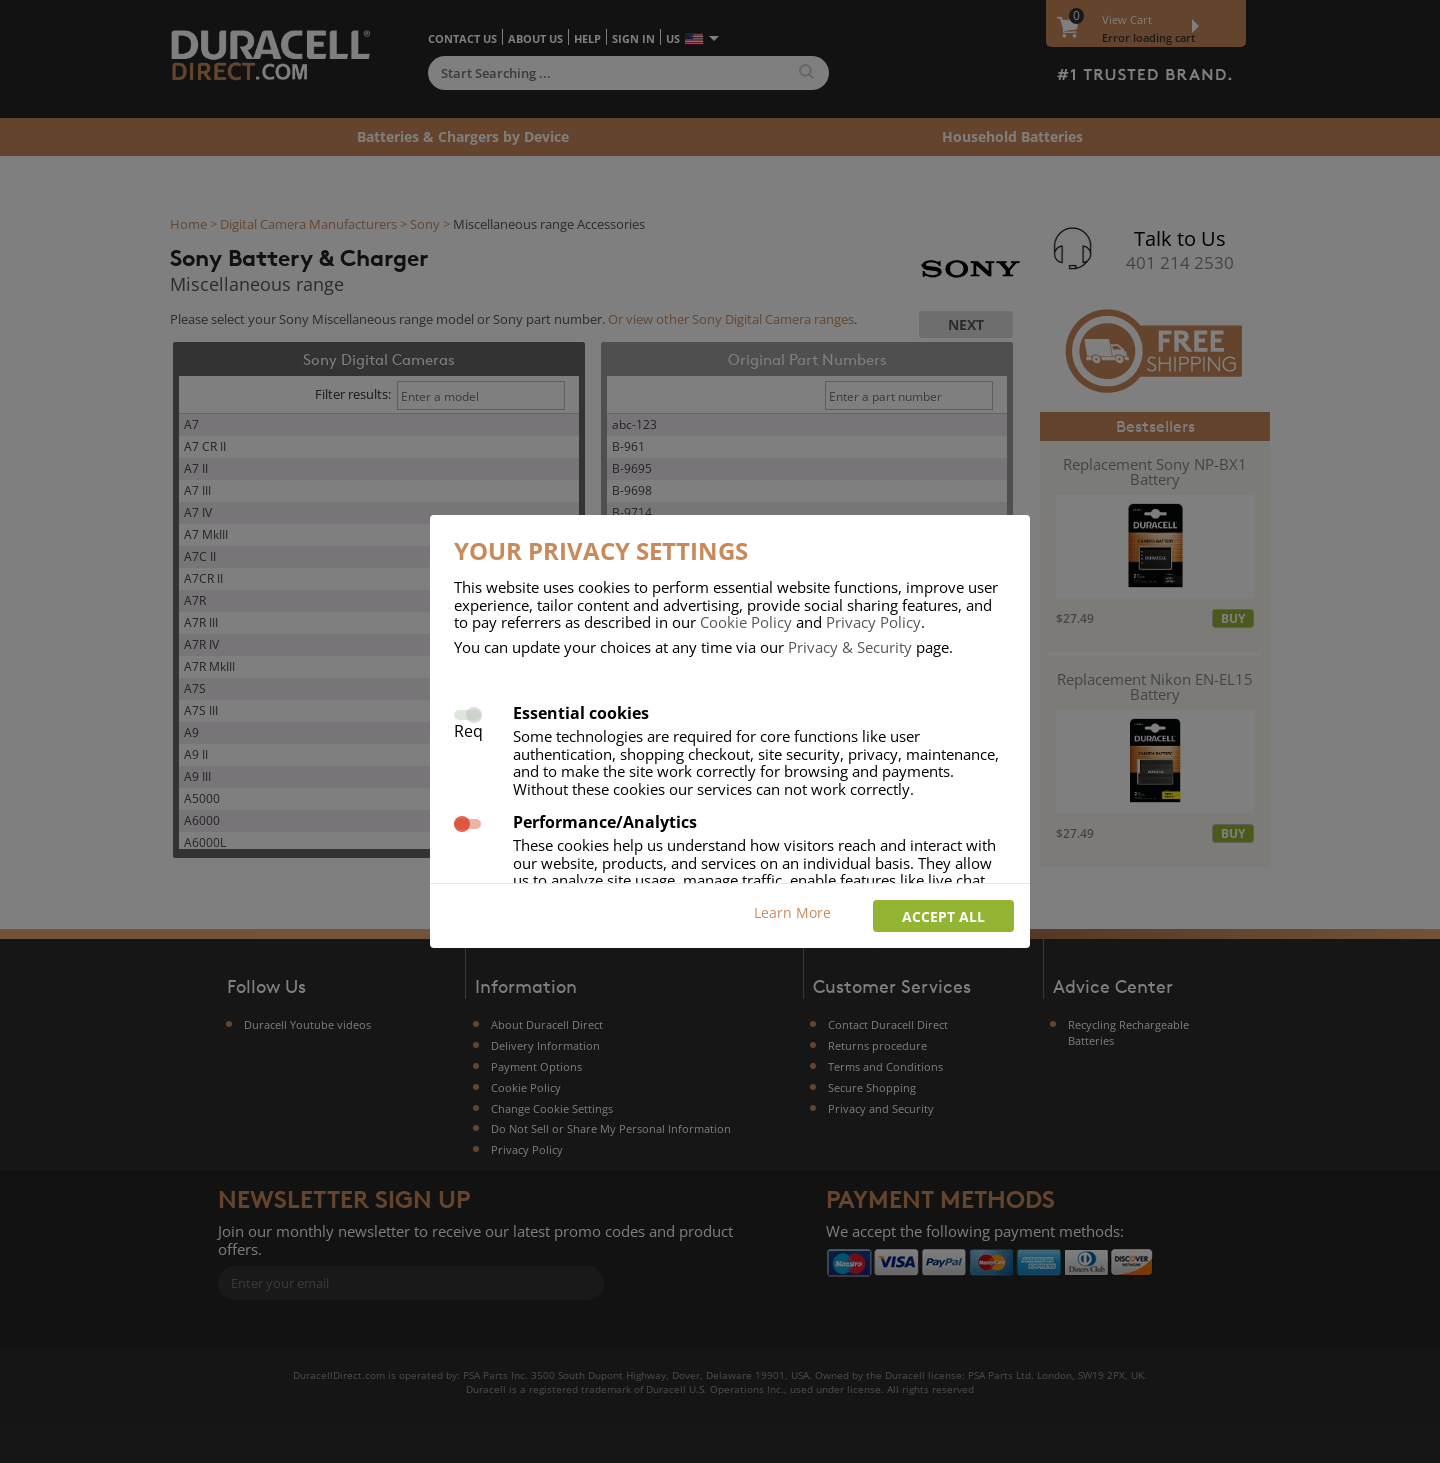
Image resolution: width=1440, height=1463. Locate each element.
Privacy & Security (850, 647)
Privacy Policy (873, 622)
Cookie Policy (746, 622)
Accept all (943, 916)
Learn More (792, 912)
